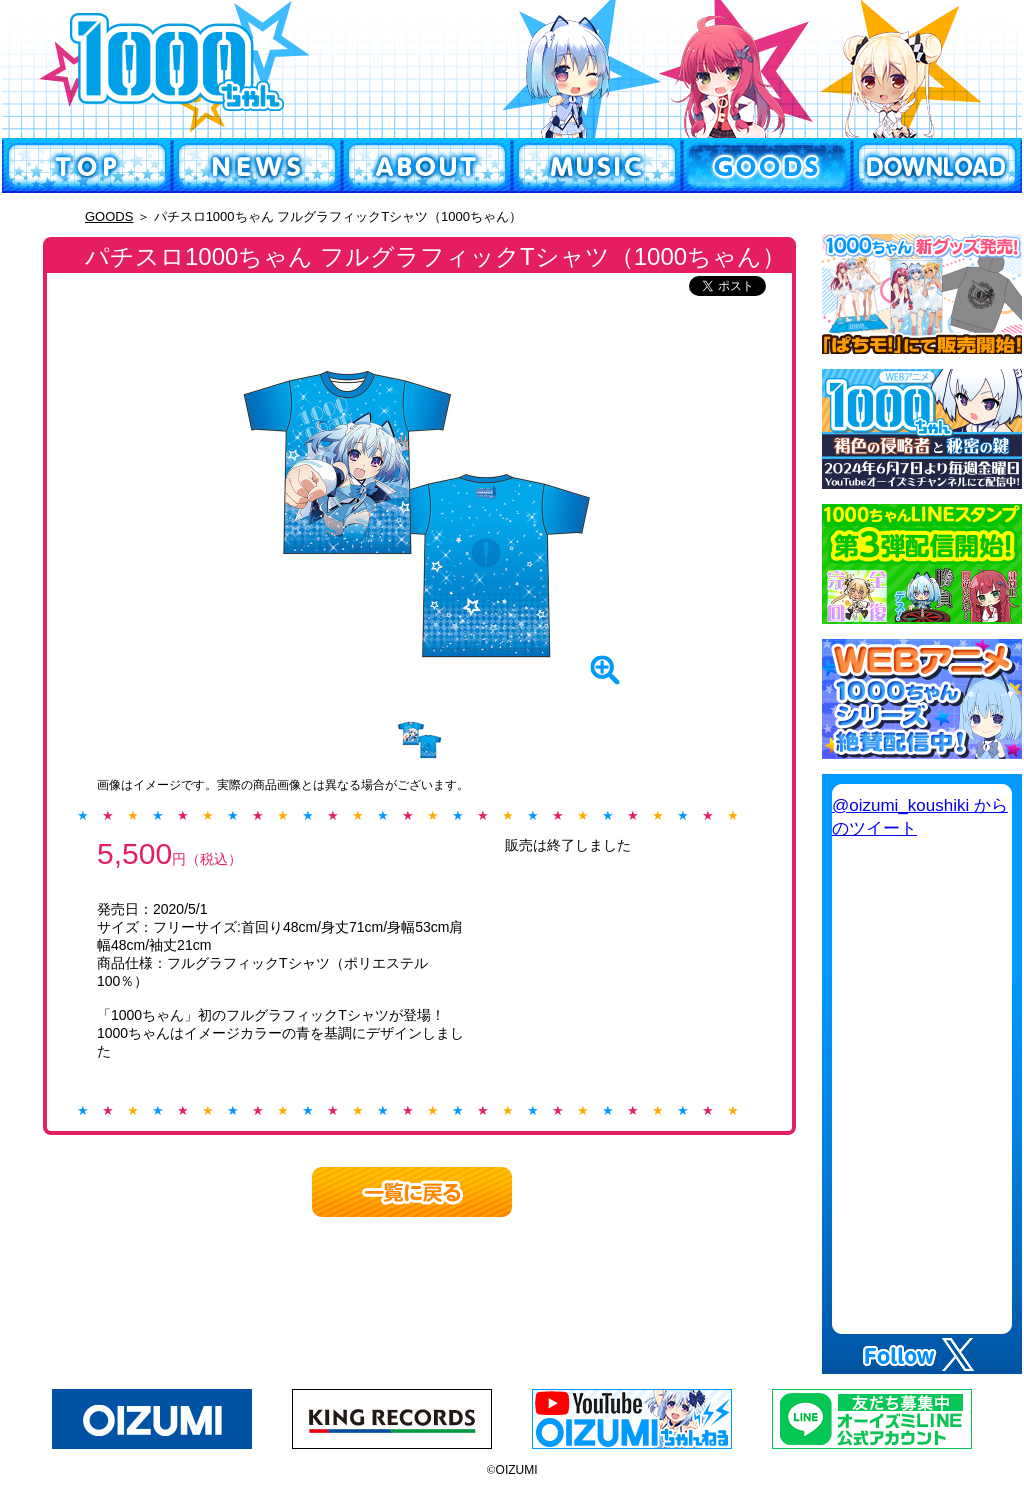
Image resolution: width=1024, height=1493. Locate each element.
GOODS (109, 216)
